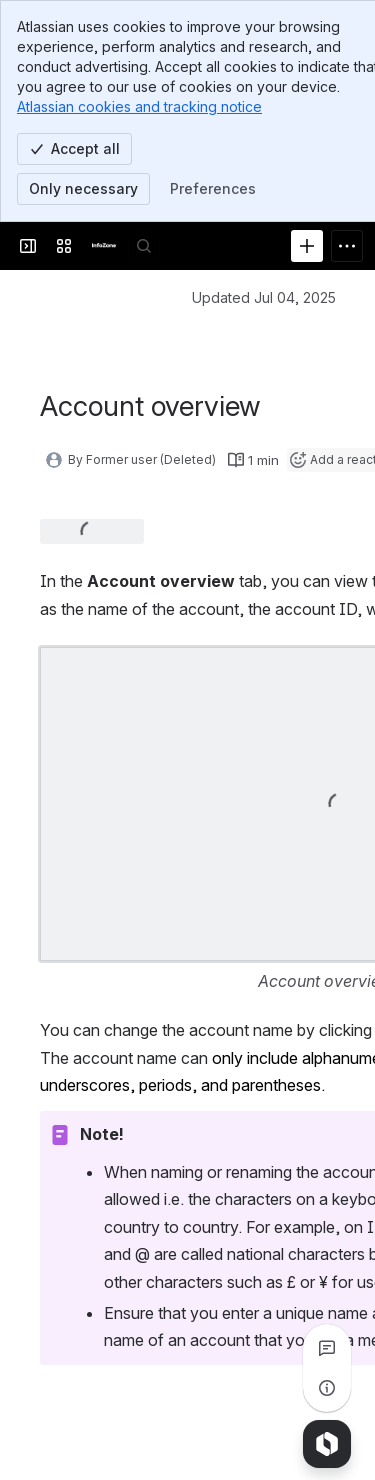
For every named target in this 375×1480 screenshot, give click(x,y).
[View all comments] (327, 1348)
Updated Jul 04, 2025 (264, 297)
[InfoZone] (104, 246)
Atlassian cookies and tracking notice (139, 106)
